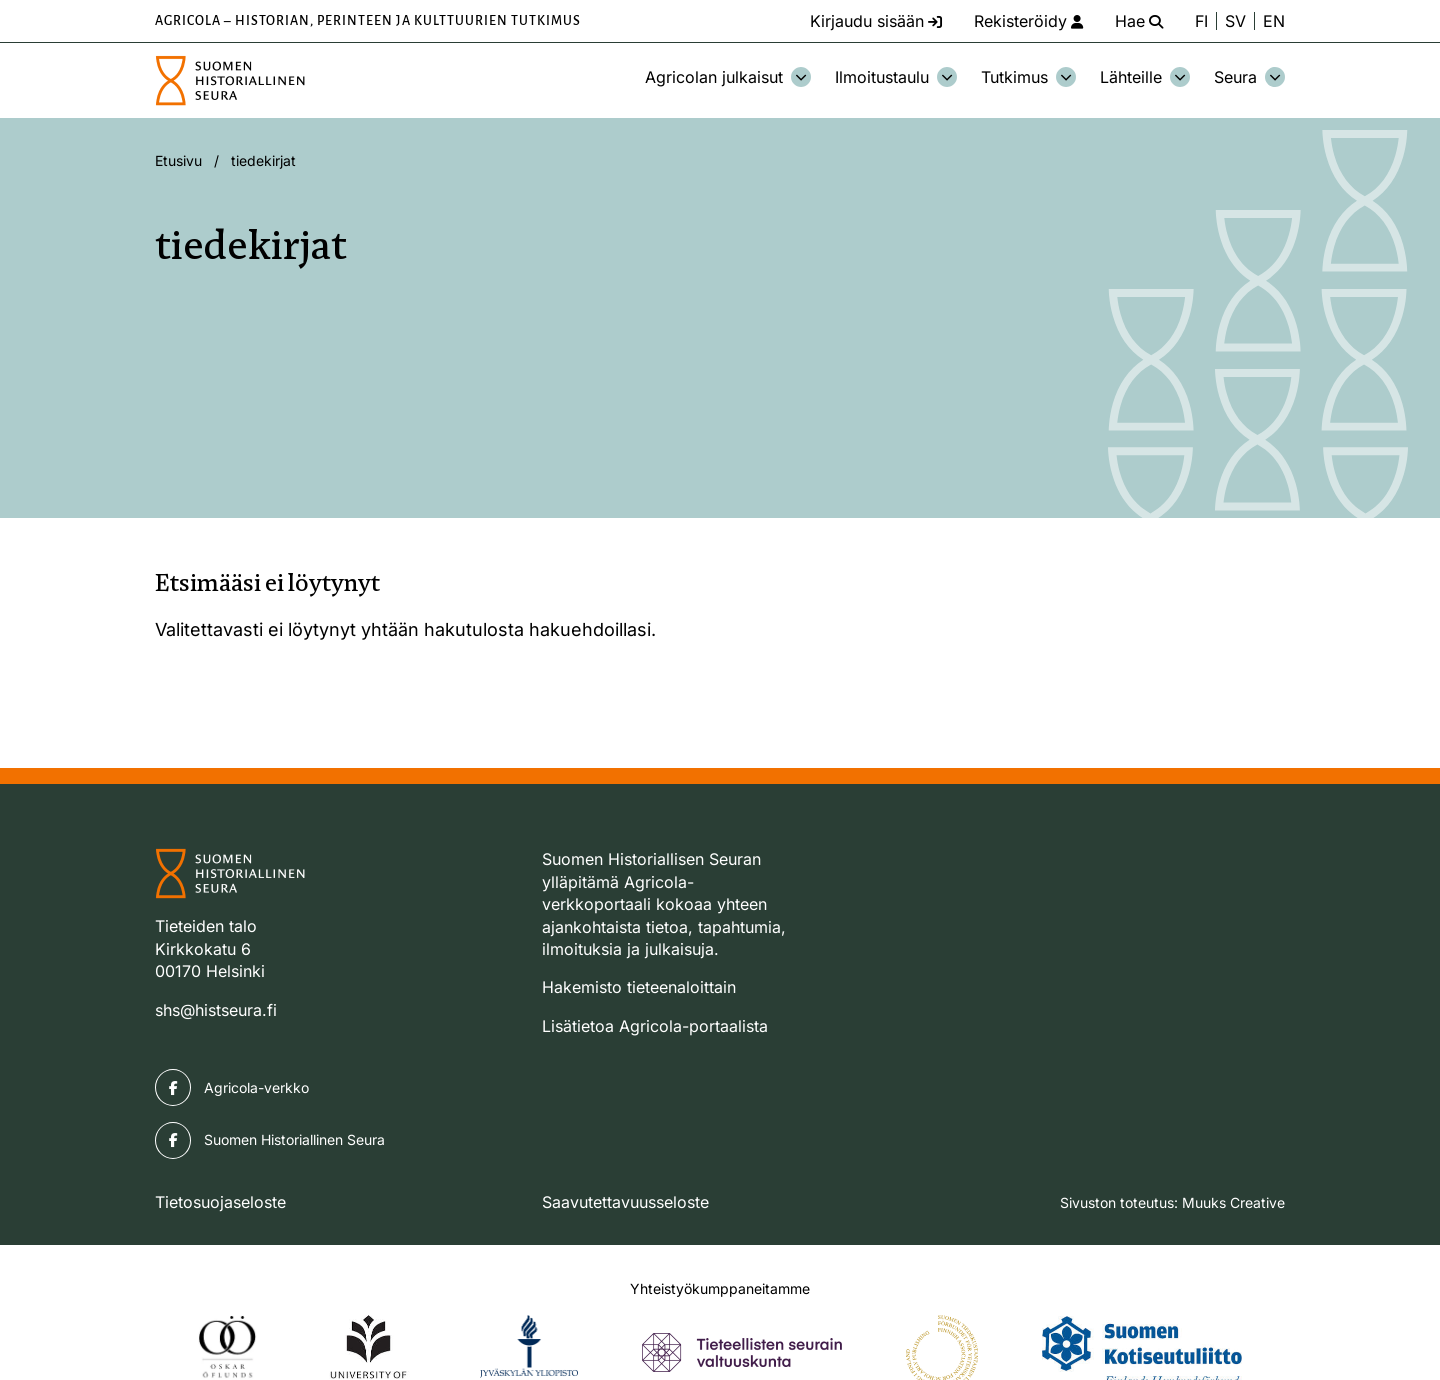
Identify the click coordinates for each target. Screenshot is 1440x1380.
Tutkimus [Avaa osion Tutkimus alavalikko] (1028, 77)
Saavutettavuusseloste (625, 1202)
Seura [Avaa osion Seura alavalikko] (1249, 77)
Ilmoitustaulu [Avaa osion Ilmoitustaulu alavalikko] (896, 77)
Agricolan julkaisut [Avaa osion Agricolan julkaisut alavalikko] (728, 77)
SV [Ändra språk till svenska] (1235, 21)
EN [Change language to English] (1274, 21)
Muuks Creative (1233, 1202)
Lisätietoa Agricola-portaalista (655, 1026)
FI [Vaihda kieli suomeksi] (1201, 21)
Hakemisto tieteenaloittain (639, 987)
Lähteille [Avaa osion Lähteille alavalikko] (1145, 77)
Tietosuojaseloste (220, 1202)
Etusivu (178, 160)
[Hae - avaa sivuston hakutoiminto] (1139, 21)
